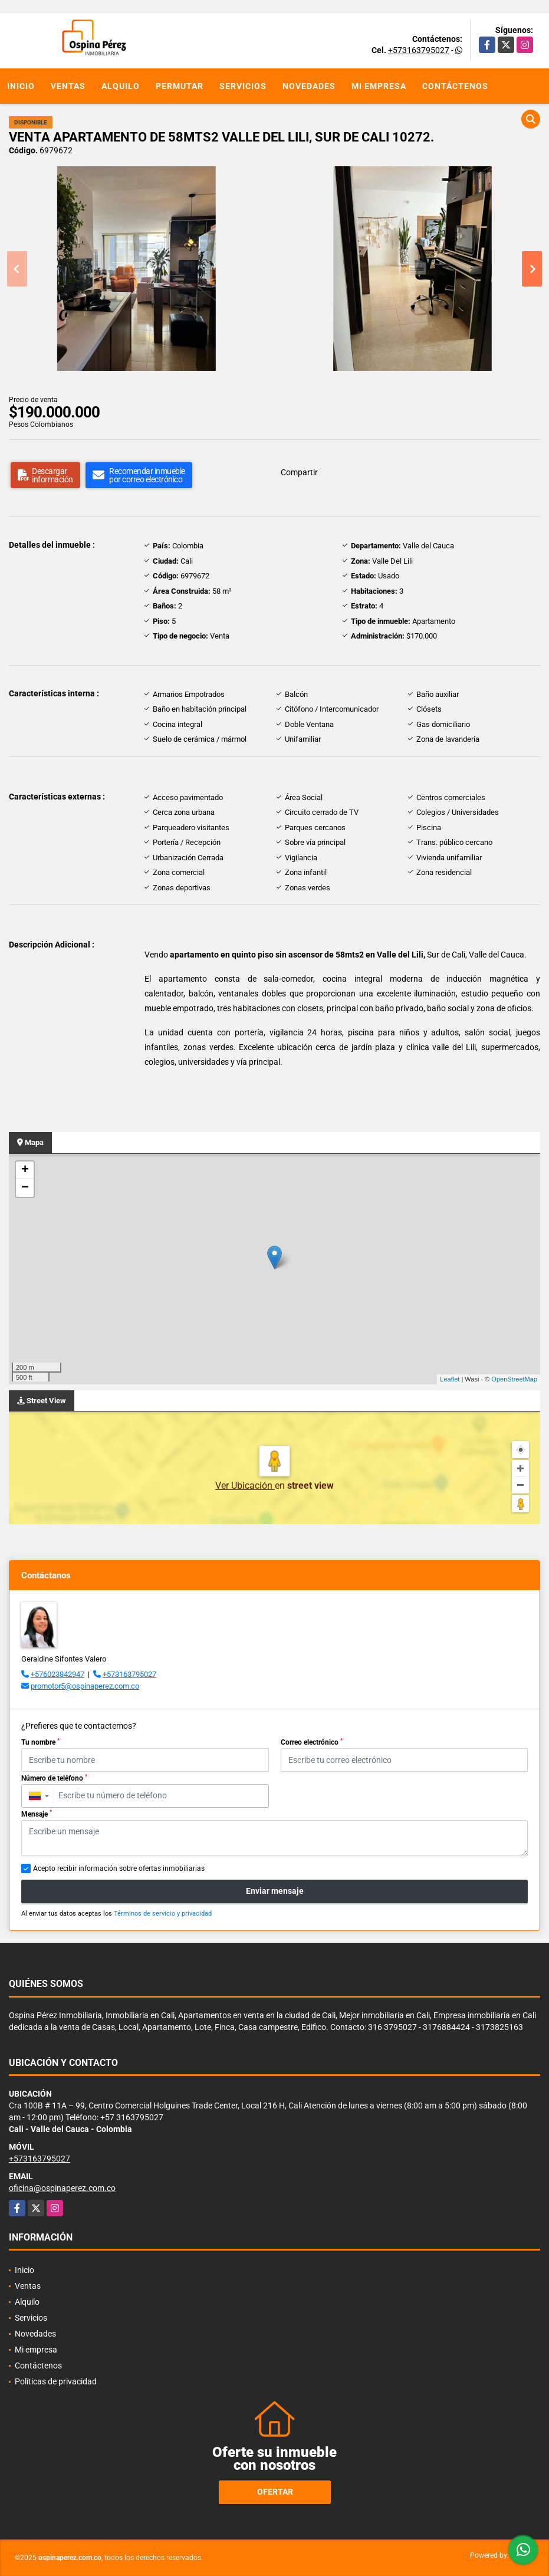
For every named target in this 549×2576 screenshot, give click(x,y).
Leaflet (449, 1379)
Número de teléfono (54, 1778)
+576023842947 (57, 1674)
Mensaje (36, 1813)
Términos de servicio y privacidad (163, 1913)
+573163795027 (418, 50)
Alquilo (120, 86)
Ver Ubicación (245, 1485)
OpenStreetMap (514, 1379)
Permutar (179, 86)
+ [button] (25, 1170)
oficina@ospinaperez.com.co (62, 2188)
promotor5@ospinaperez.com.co (85, 1686)
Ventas (68, 86)
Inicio (21, 86)
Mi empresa (378, 86)
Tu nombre (40, 1742)
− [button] (25, 1188)
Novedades (309, 86)
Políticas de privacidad (56, 2381)
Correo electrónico (312, 1742)
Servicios (243, 86)
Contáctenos (455, 86)
